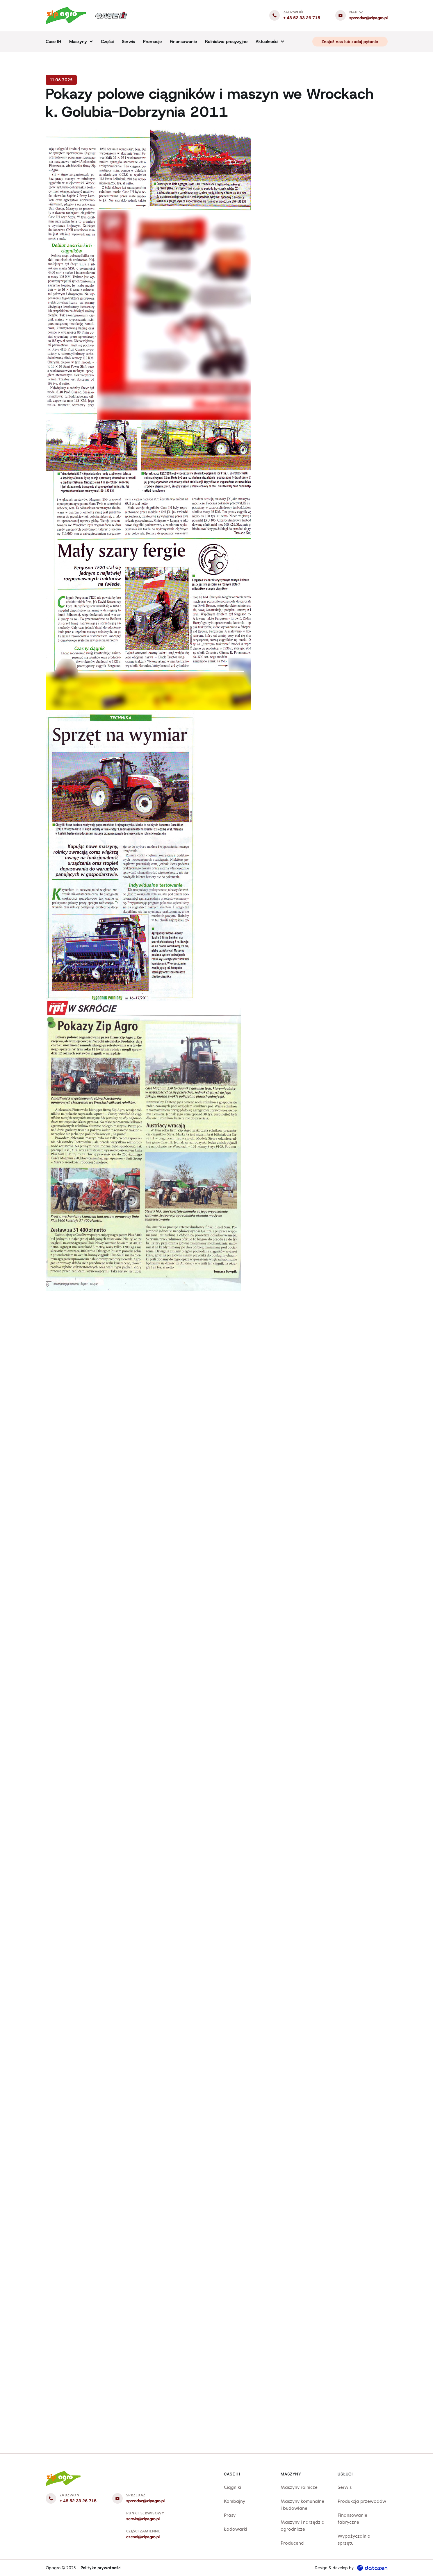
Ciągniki (232, 2487)
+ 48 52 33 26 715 (301, 17)
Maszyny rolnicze (299, 2487)
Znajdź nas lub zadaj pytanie (350, 41)
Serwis (128, 41)
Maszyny (78, 41)
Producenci (292, 2543)
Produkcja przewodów (362, 2501)
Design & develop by (351, 2568)
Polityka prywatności (101, 2567)
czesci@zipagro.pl (143, 2536)
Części (107, 41)
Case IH (53, 41)
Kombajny (234, 2501)
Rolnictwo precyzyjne (226, 41)
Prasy (230, 2515)
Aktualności (267, 41)
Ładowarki (235, 2529)
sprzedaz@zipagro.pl (368, 17)
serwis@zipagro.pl (143, 2518)
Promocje (152, 41)
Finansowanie (183, 41)
